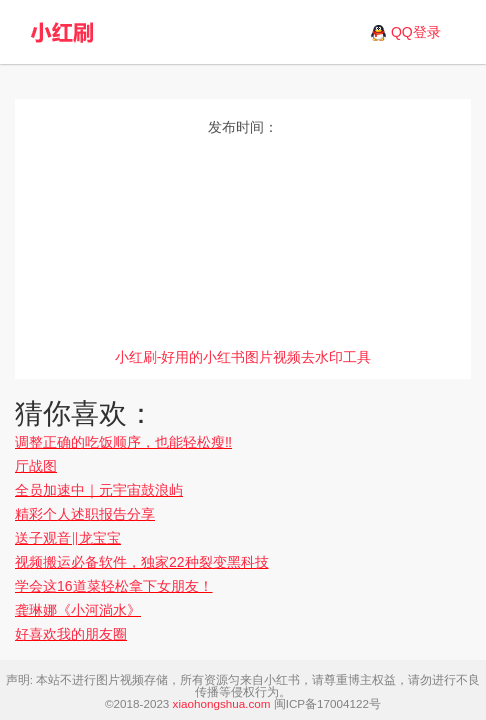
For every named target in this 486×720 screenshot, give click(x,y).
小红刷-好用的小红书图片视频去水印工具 (243, 357)
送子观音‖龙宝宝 (68, 538)
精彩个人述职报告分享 (85, 514)
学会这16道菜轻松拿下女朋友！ (114, 586)
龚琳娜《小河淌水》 (78, 610)
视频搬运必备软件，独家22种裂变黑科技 (142, 562)
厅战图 (36, 466)
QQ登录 (416, 32)
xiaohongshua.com (222, 703)
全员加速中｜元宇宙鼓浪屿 (99, 490)
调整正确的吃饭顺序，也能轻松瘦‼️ (123, 442)
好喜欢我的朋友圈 (71, 634)
